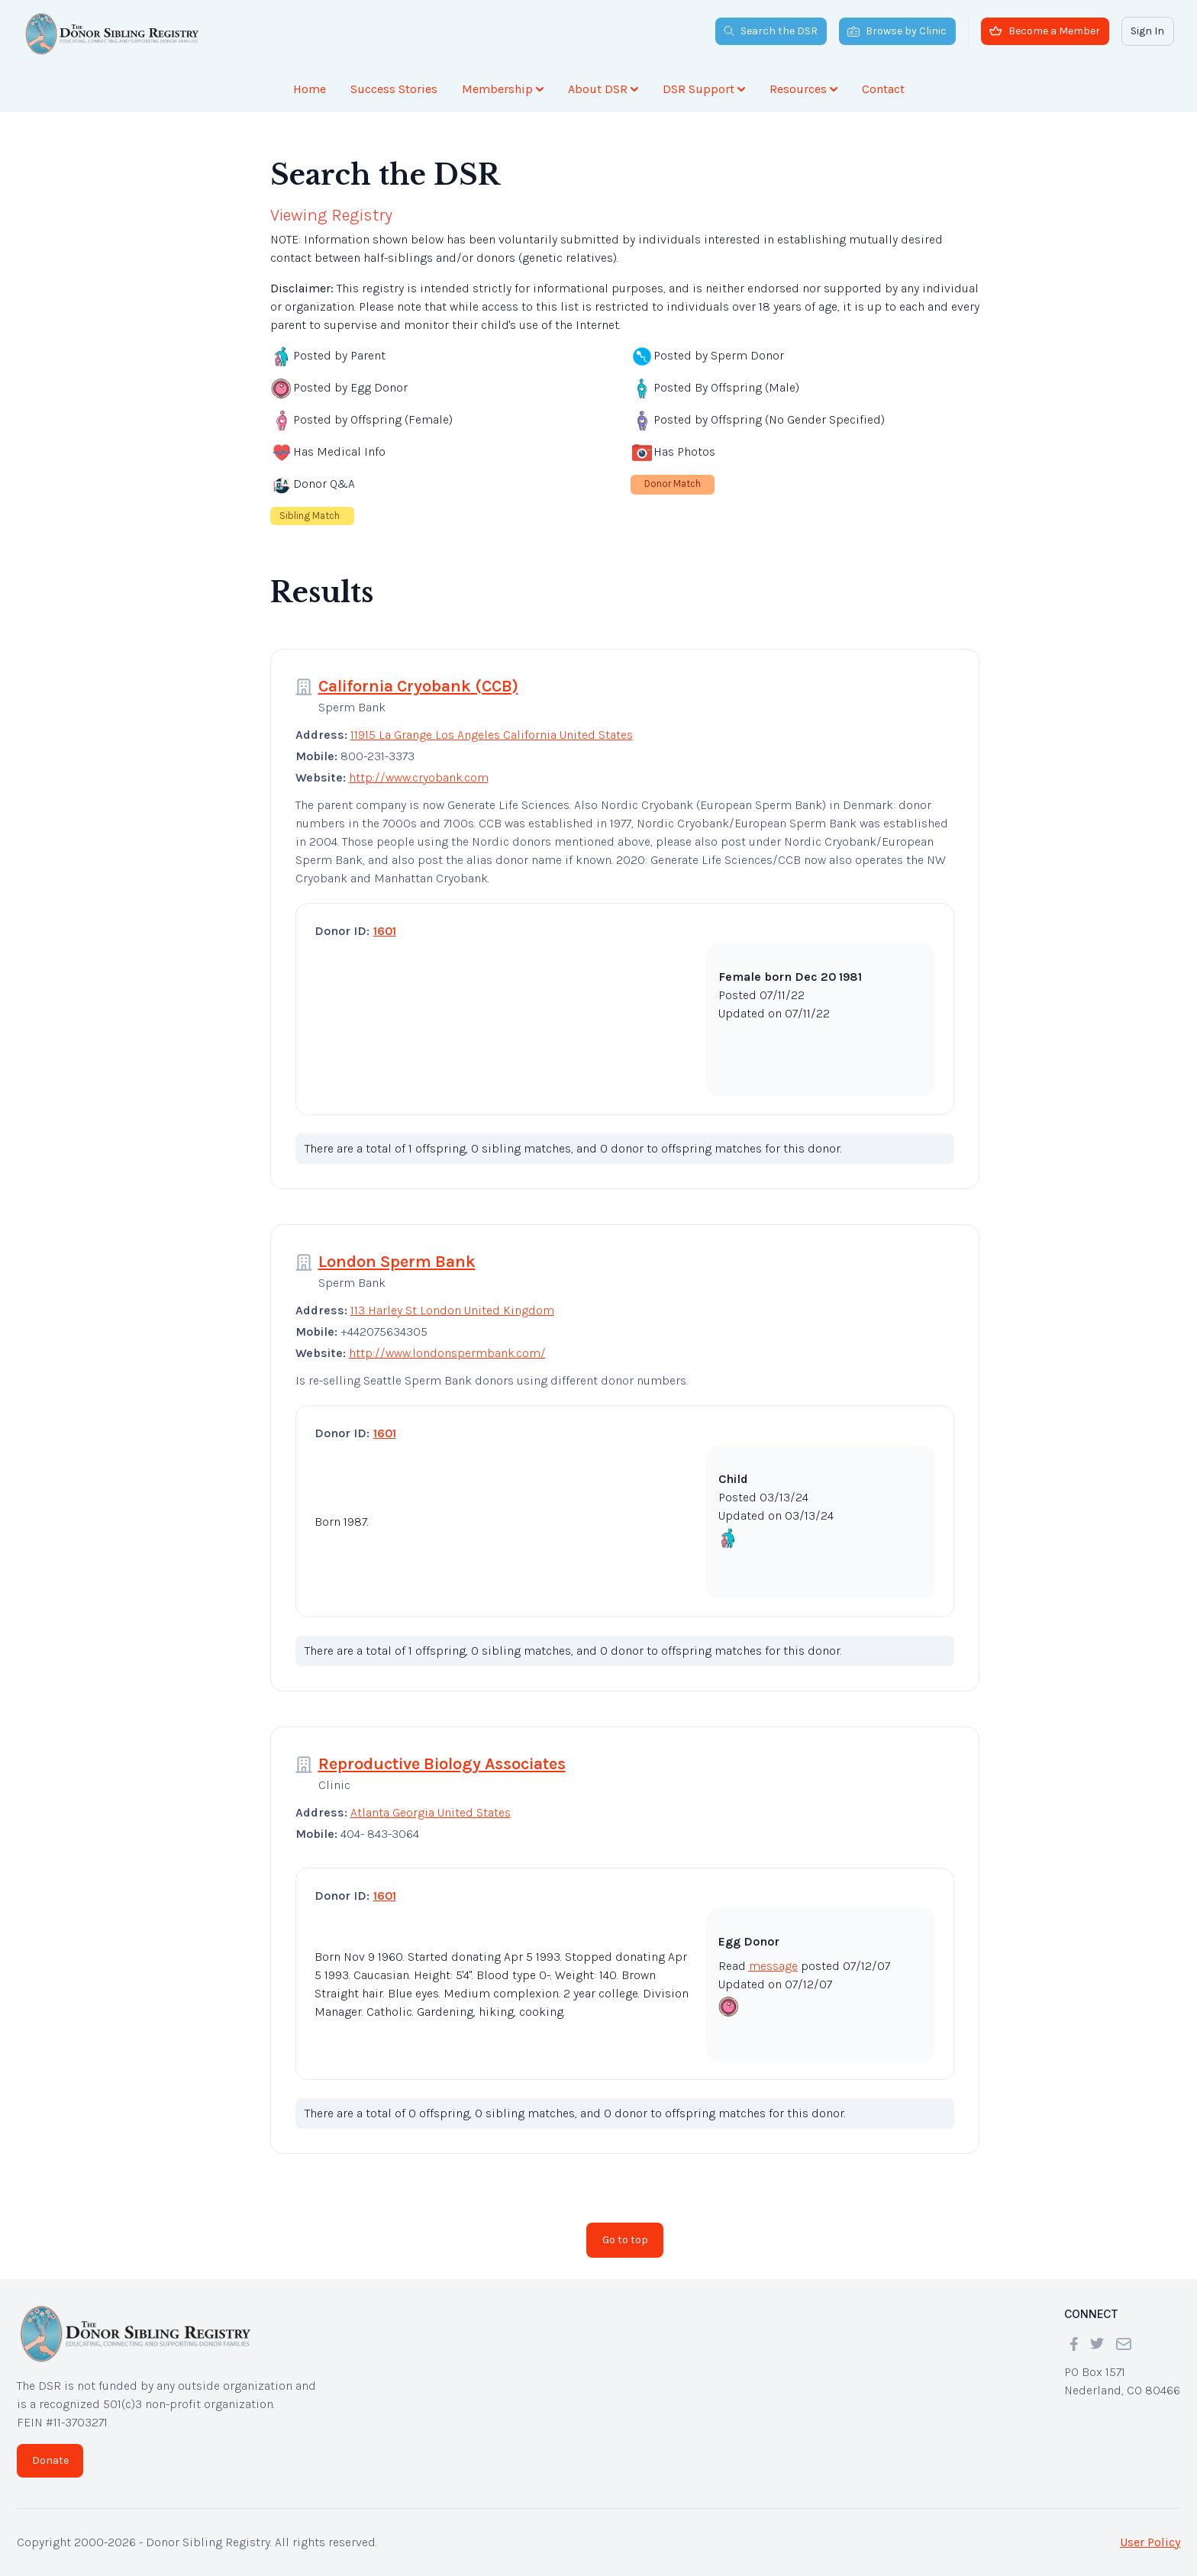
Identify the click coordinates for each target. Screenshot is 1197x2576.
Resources (803, 89)
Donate (50, 2460)
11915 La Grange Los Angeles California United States (491, 734)
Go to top (625, 2239)
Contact (883, 89)
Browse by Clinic (897, 30)
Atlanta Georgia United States (430, 1812)
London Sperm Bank (397, 1262)
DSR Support (704, 89)
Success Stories (393, 89)
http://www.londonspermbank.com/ (447, 1353)
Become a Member (1044, 30)
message (773, 1966)
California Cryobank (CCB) (418, 686)
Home (309, 89)
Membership (503, 89)
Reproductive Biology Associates (442, 1764)
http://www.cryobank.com (419, 777)
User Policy (1150, 2542)
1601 (384, 931)
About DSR (603, 89)
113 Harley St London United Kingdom (452, 1310)
